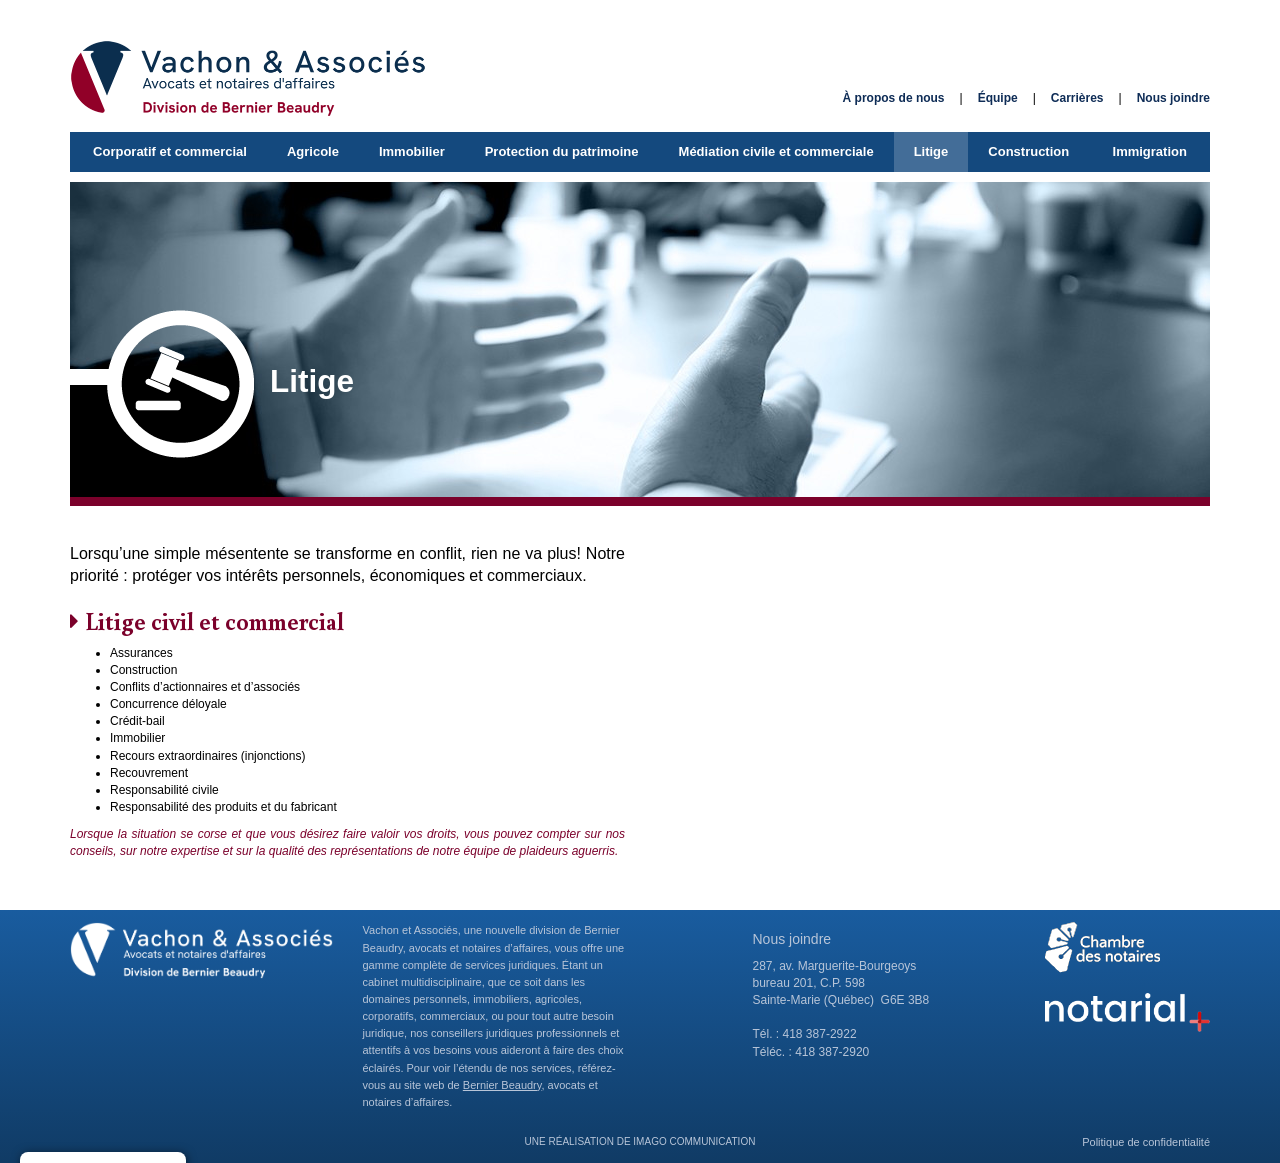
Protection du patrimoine (562, 151)
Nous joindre (1173, 98)
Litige (931, 151)
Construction (1028, 151)
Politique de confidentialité (1146, 1142)
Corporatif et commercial (170, 151)
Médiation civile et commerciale (776, 151)
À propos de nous (894, 98)
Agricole (313, 151)
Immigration (1150, 151)
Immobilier (412, 151)
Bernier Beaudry (502, 1085)
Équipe (998, 98)
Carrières (1077, 98)
